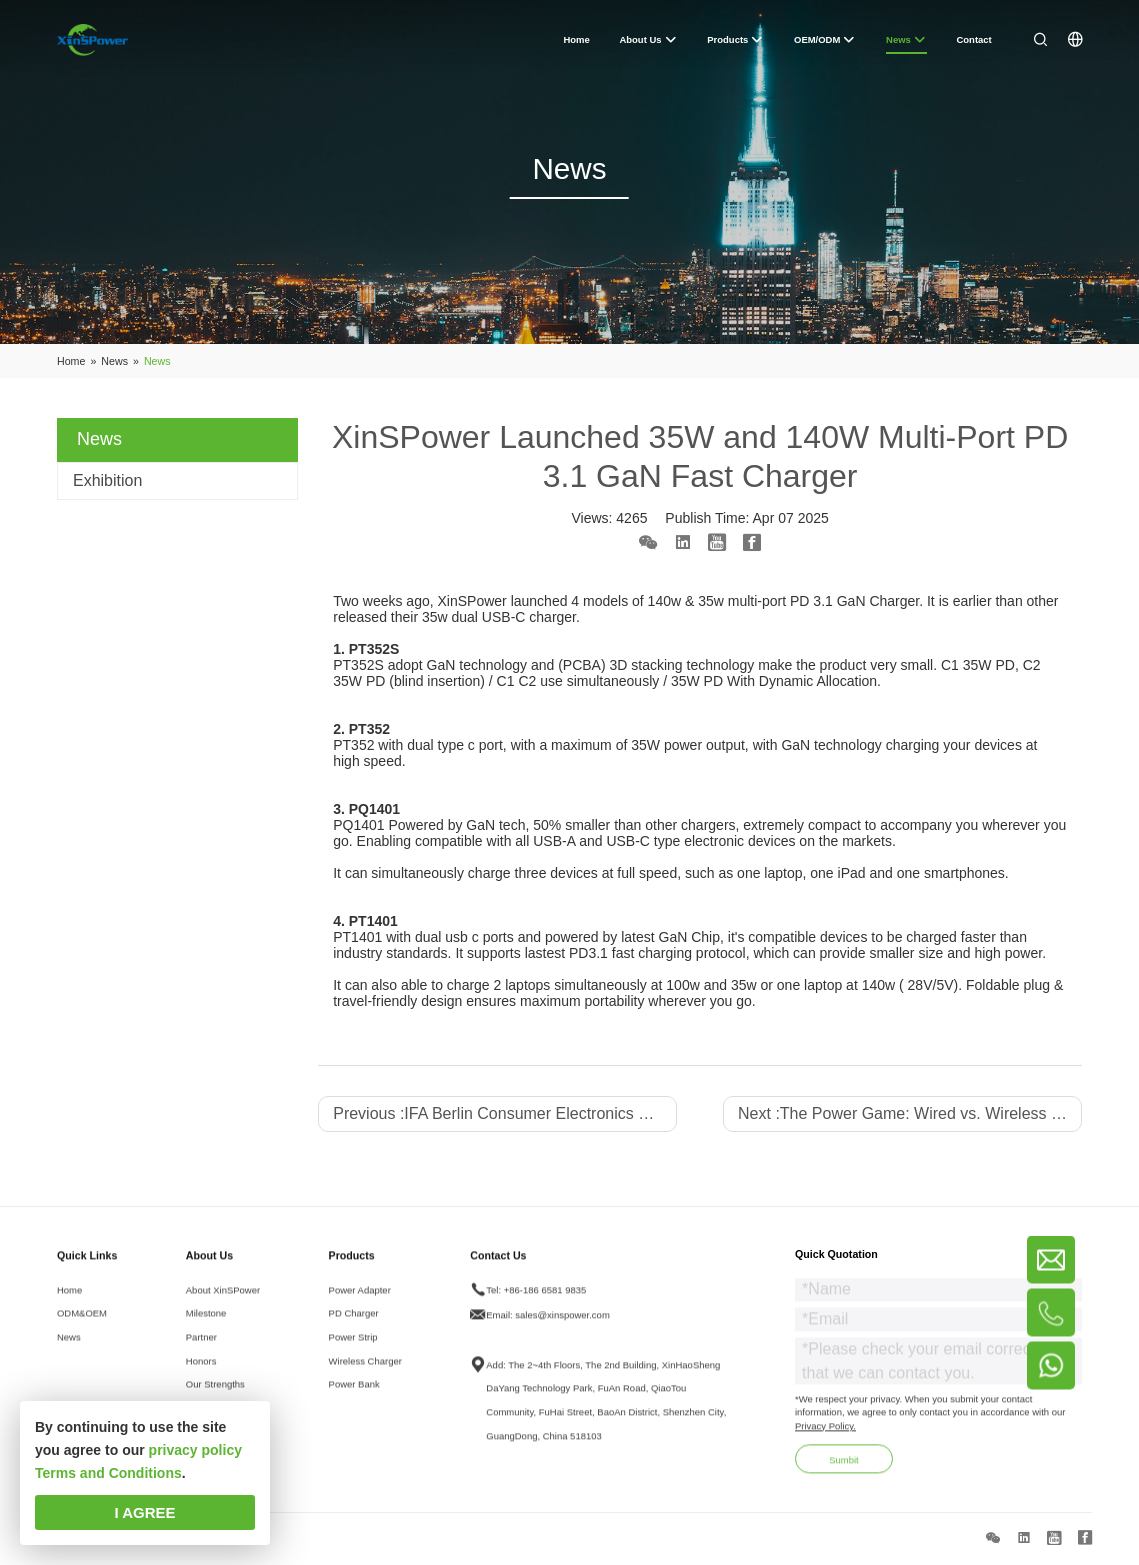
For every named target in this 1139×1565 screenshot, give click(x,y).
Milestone (206, 1326)
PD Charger (354, 1326)
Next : (910, 1113)
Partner (201, 1350)
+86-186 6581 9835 (545, 1302)
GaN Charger (878, 601)
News (69, 1350)
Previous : (505, 1113)
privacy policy (195, 1450)
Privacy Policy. (825, 1439)
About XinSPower (223, 1302)
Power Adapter (360, 1302)
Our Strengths (215, 1397)
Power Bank (354, 1397)
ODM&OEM (82, 1326)
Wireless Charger (365, 1374)
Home (69, 1302)
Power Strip (353, 1350)
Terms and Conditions (108, 1473)
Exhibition (107, 480)
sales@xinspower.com (562, 1328)
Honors (201, 1374)
